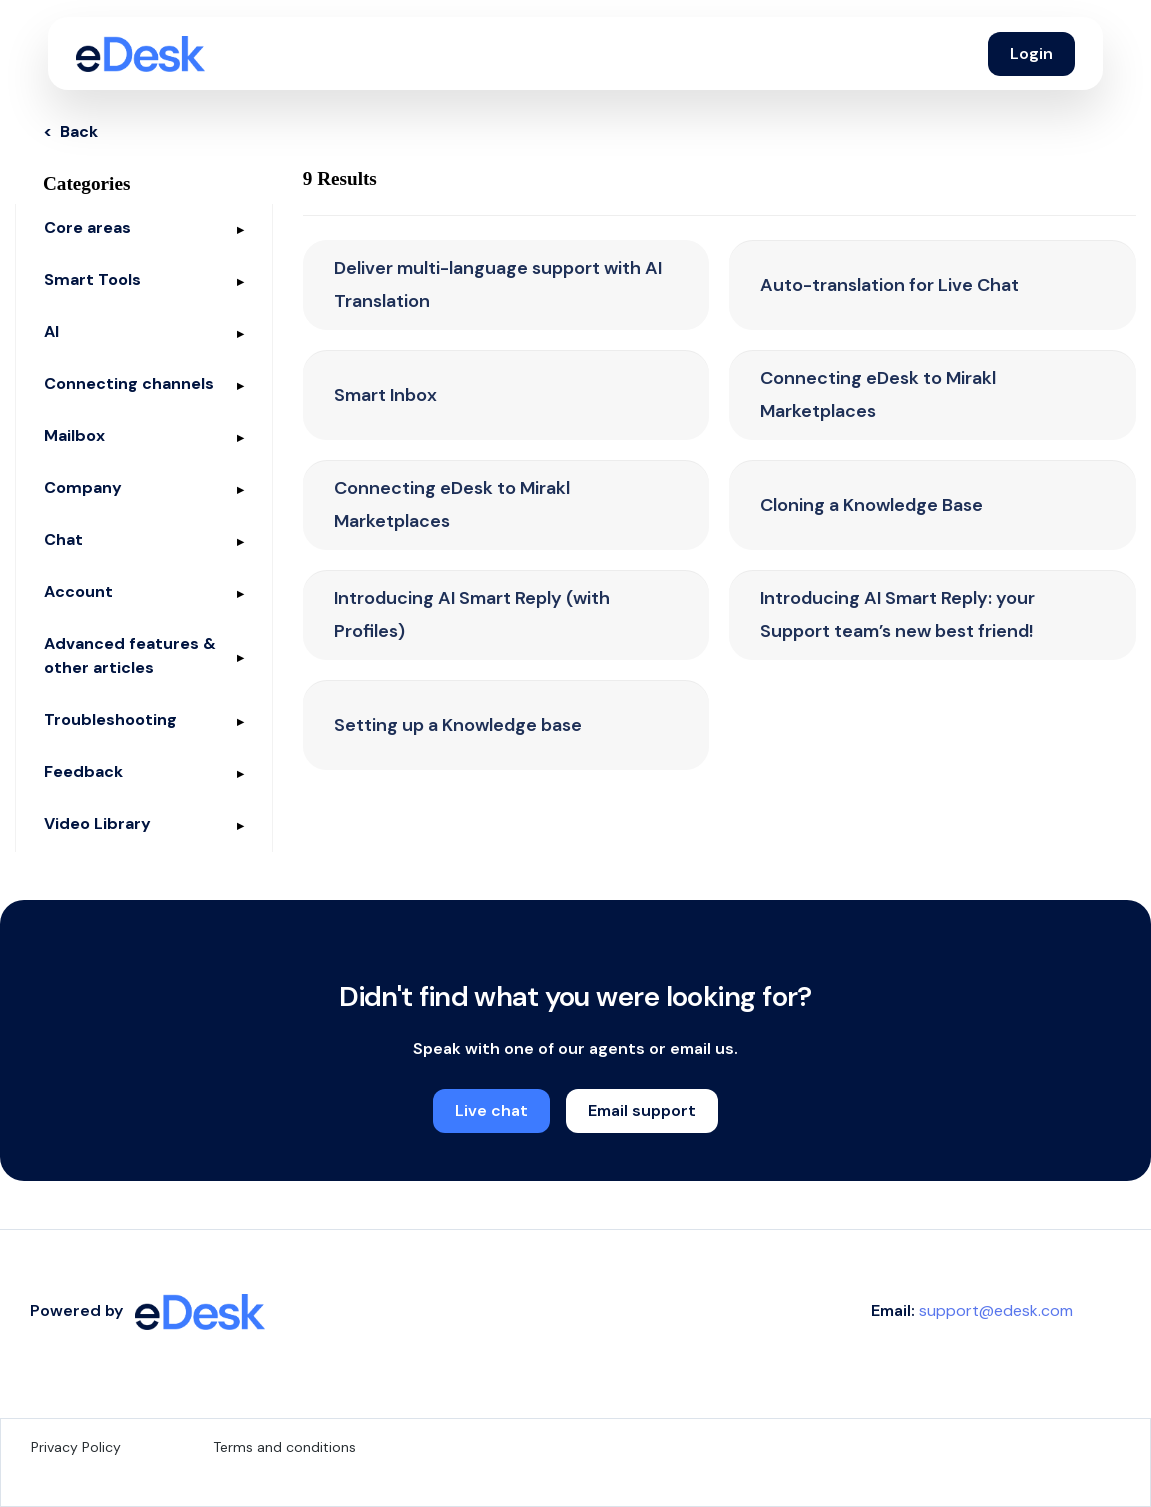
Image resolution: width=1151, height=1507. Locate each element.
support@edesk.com (996, 1310)
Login (1031, 53)
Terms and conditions (284, 1447)
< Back (70, 131)
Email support (642, 1110)
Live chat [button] (491, 1110)
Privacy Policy (76, 1447)
